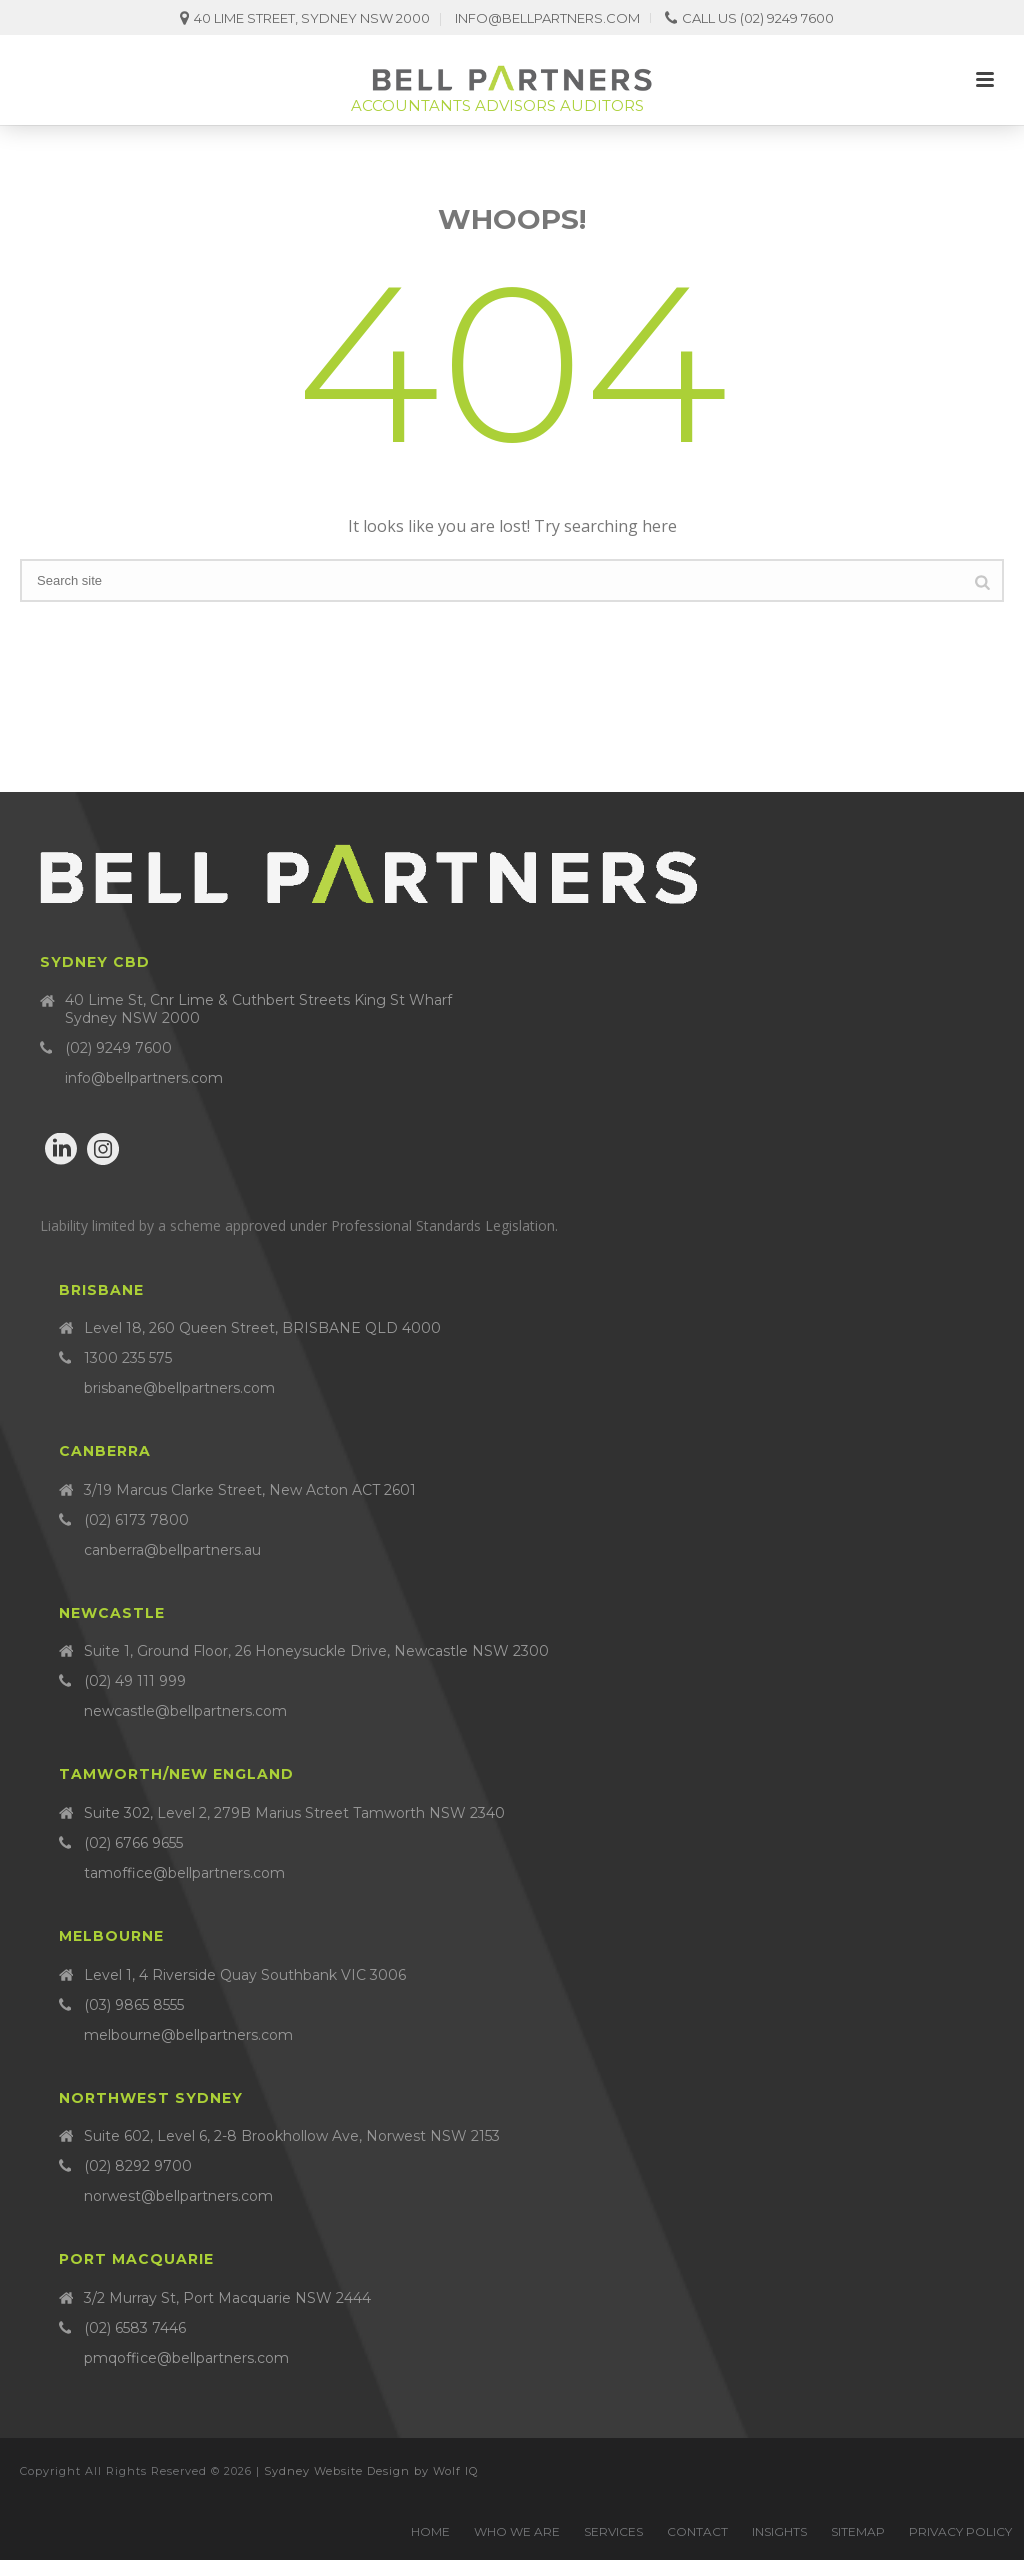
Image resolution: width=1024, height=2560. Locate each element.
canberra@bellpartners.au (172, 1550)
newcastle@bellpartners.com (185, 1711)
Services (613, 2531)
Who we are (517, 2531)
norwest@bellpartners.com (178, 2196)
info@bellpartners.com (547, 18)
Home (430, 2531)
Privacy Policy (960, 2531)
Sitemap (858, 2531)
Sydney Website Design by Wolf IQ (371, 2471)
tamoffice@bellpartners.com (184, 1873)
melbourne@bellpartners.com (188, 2035)
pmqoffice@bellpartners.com (186, 2358)
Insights (779, 2531)
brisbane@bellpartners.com (179, 1388)
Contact (697, 2531)
